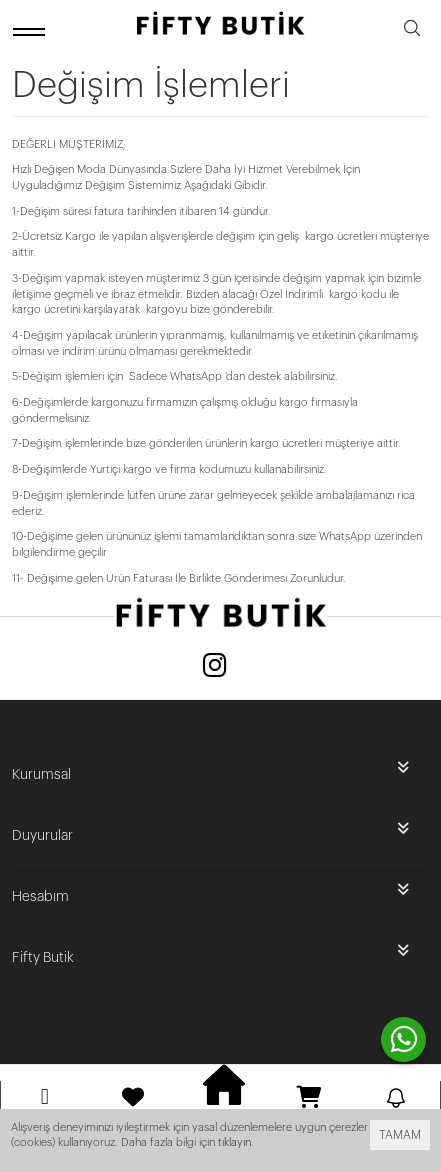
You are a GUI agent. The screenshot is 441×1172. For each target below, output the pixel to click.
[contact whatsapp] (403, 1039)
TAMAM (400, 1135)
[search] (412, 31)
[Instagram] (215, 667)
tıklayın (234, 1142)
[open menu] (32, 31)
